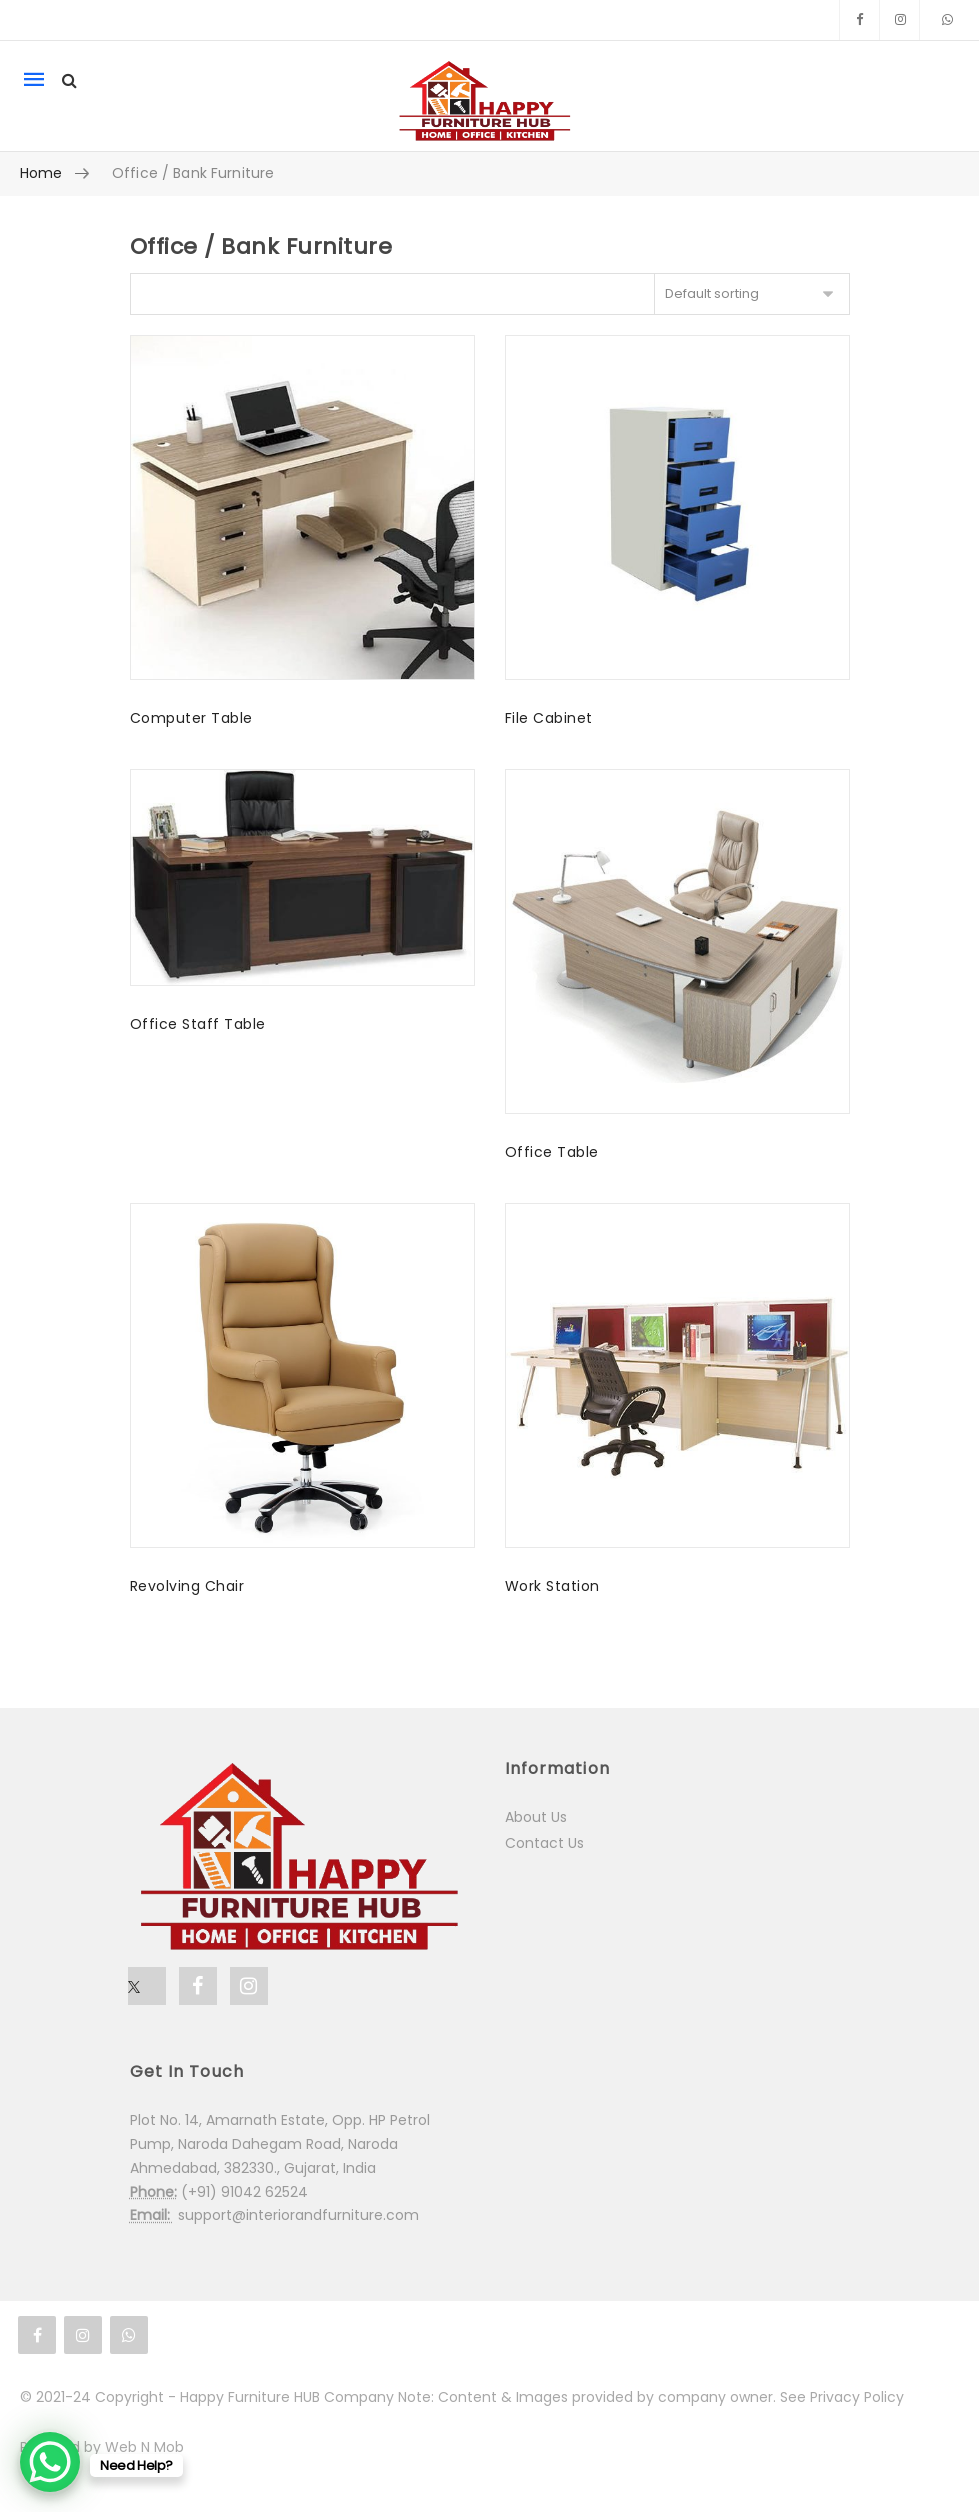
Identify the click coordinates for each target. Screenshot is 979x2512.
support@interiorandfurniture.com (298, 2215)
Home (41, 173)
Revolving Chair (187, 1586)
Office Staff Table (198, 1024)
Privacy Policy (857, 2397)
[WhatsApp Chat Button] (50, 2462)
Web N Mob (144, 2447)
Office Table (552, 1152)
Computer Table (191, 718)
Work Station (552, 1586)
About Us (536, 1817)
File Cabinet (549, 718)
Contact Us (544, 1843)
